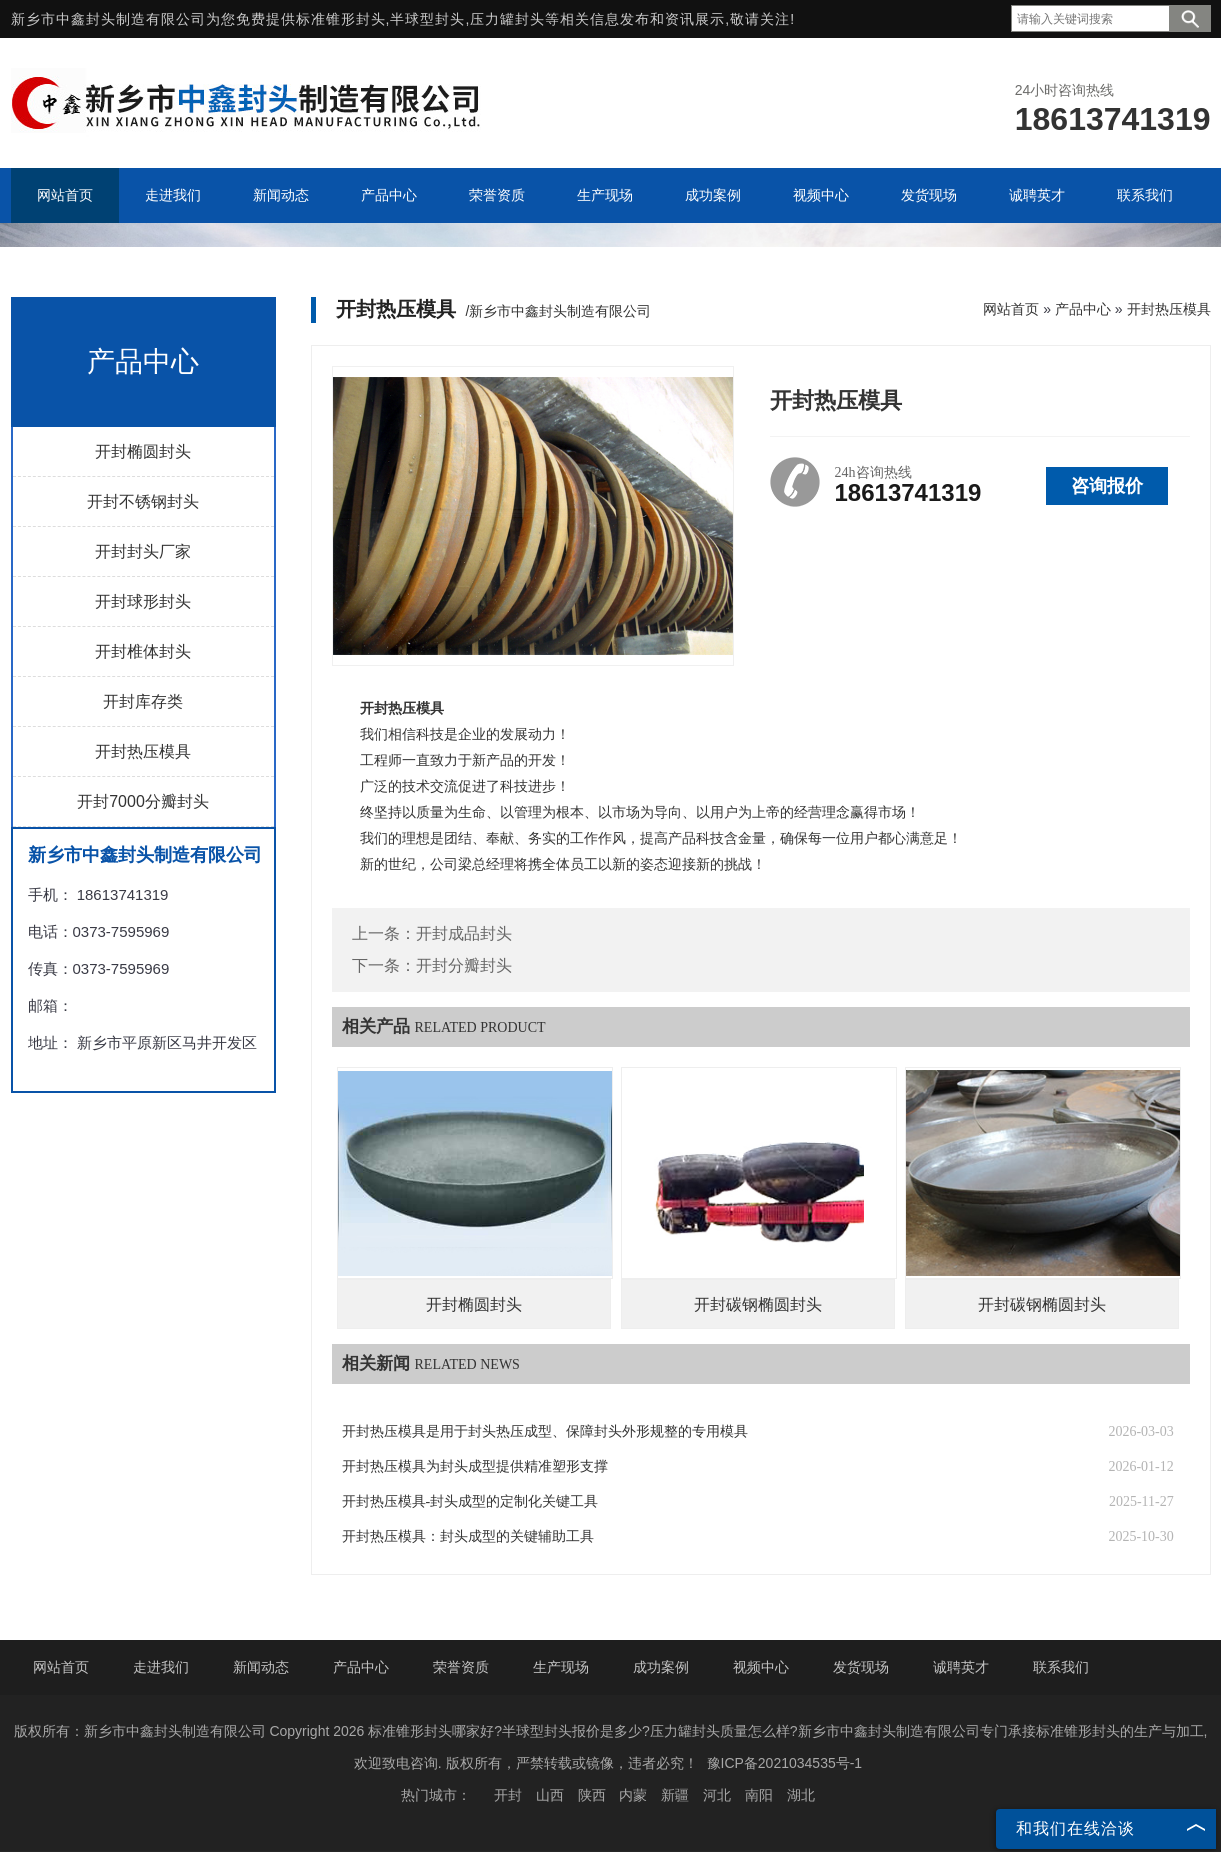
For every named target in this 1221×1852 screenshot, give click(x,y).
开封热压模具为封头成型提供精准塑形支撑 (475, 1466)
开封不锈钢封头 (143, 501)
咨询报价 (1107, 486)
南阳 (759, 1795)
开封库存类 (143, 701)
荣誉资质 (461, 1667)
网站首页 (1011, 309)
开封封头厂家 (143, 551)
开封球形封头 (143, 601)
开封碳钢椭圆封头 (758, 1304)
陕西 (592, 1795)
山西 (550, 1795)
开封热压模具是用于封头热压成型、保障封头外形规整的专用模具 (545, 1431)
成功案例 (661, 1667)
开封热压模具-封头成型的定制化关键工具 (470, 1501)
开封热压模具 (143, 751)
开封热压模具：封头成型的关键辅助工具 (468, 1536)
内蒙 (633, 1795)
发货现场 (861, 1667)
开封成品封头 (464, 933)
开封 (508, 1795)
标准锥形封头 (341, 19)
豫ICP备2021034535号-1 (785, 1763)
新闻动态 (261, 1667)
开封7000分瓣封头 (143, 801)
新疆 (675, 1795)
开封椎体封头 (143, 651)
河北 (717, 1795)
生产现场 (561, 1667)
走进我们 (161, 1667)
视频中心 (761, 1667)
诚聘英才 (961, 1667)
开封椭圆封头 (143, 451)
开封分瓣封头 (464, 965)
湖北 (801, 1795)
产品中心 (1083, 309)
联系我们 (1061, 1667)
